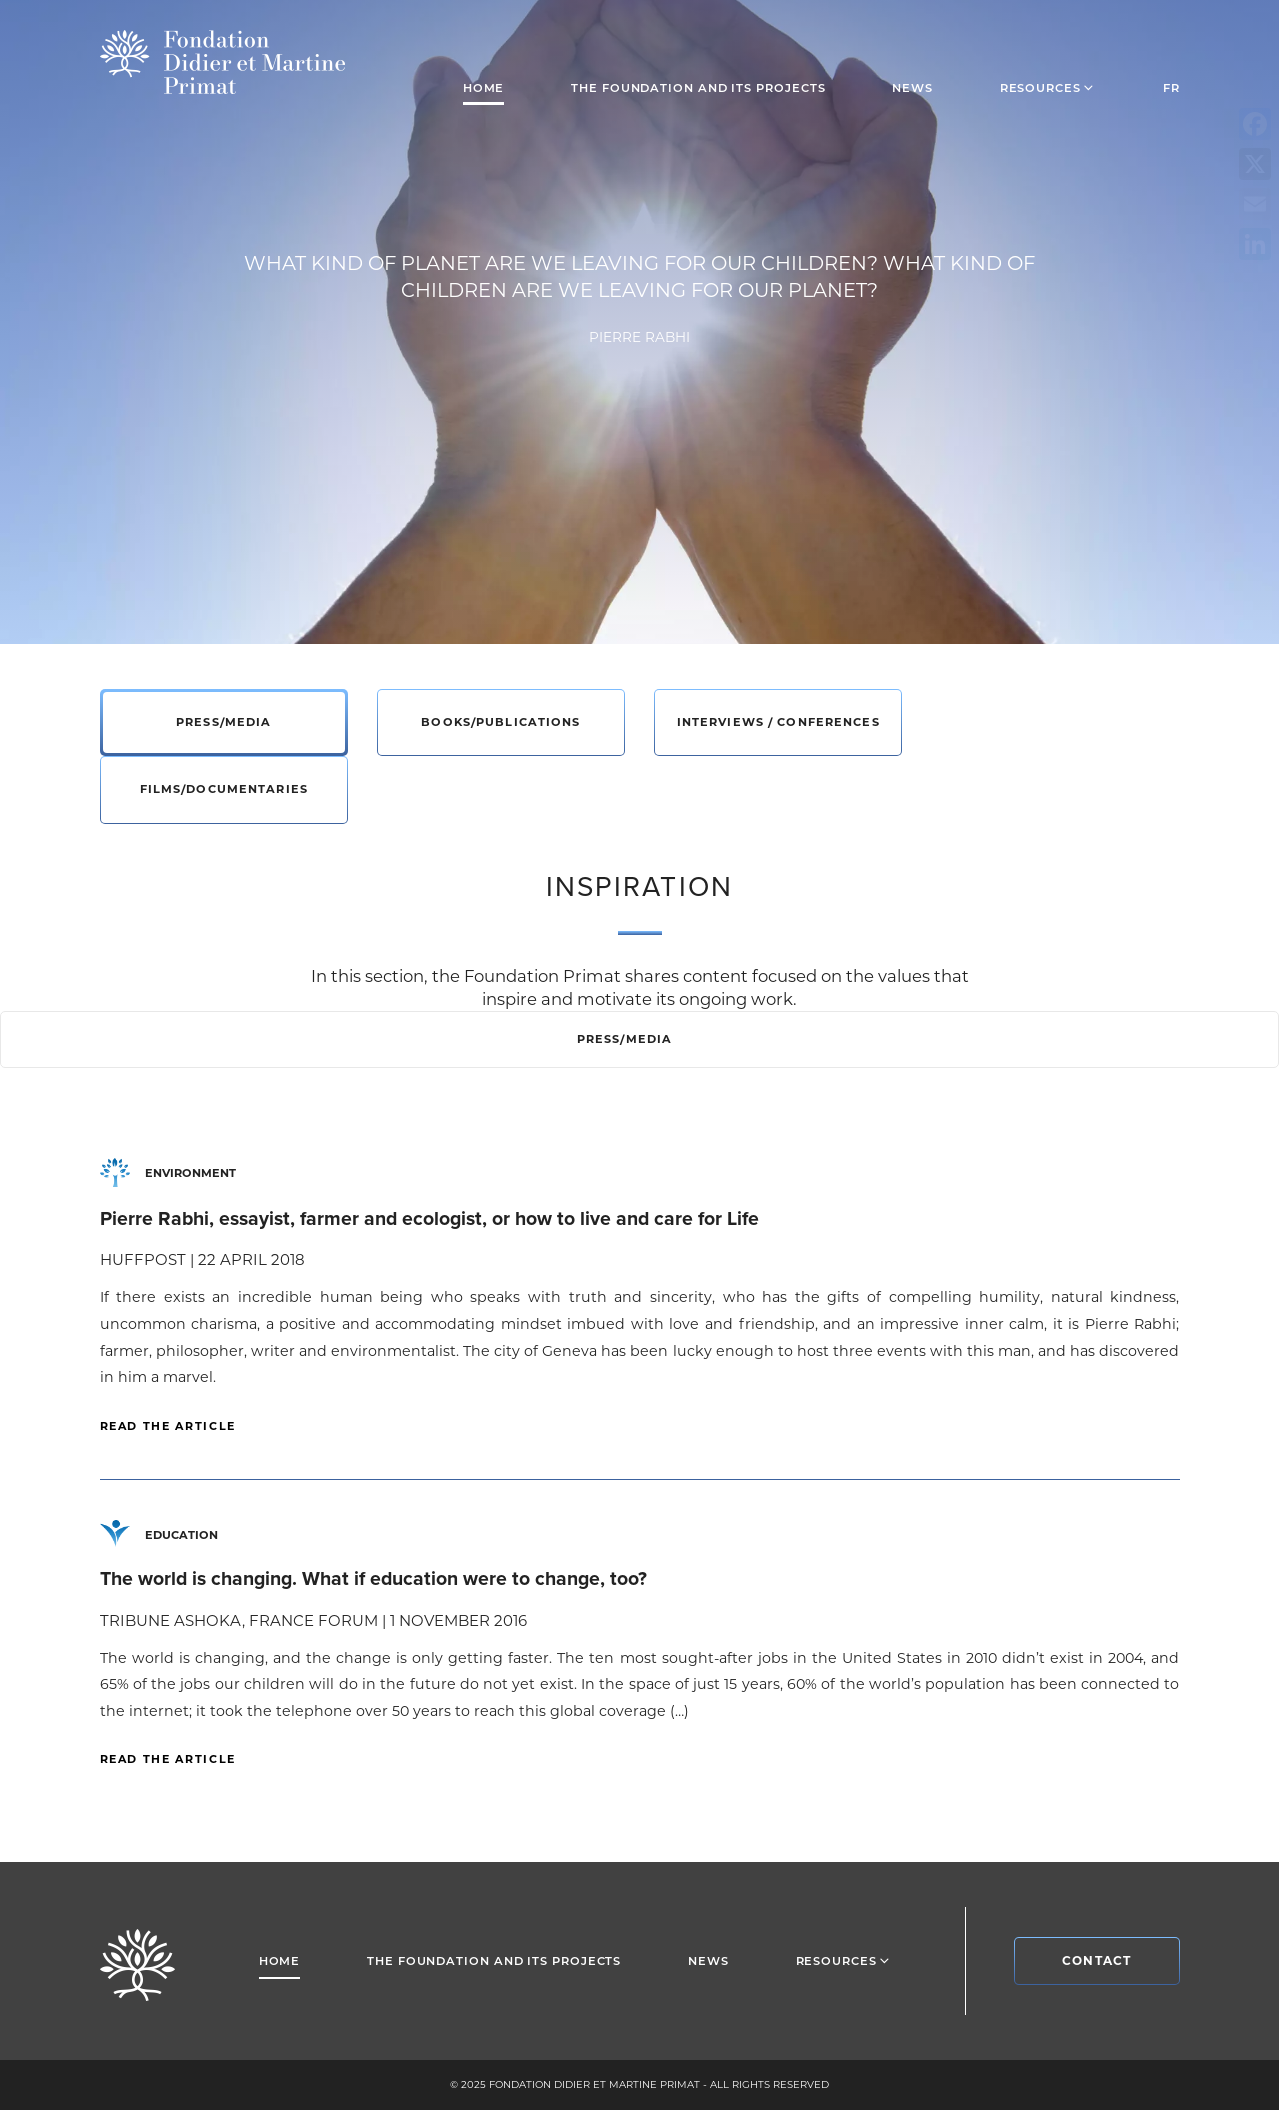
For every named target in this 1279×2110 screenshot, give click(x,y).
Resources (1048, 87)
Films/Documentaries (224, 789)
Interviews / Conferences (778, 722)
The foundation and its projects (698, 88)
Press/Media (223, 722)
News (912, 88)
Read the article (168, 1426)
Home (484, 88)
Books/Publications (500, 722)
